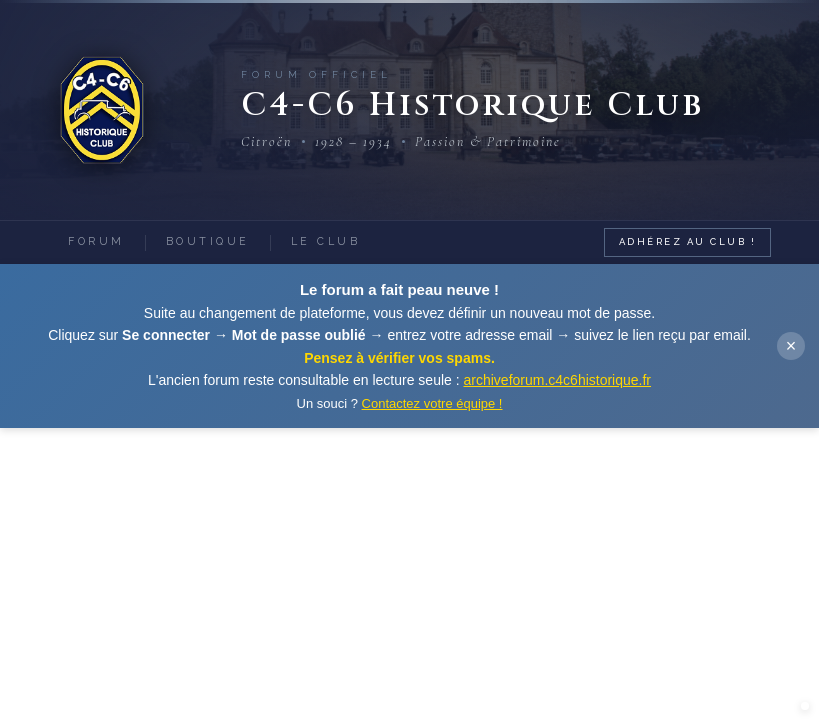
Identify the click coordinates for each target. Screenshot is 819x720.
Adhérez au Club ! (688, 241)
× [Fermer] (791, 346)
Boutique (208, 241)
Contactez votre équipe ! (432, 403)
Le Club (326, 241)
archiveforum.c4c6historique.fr (558, 380)
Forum (96, 241)
